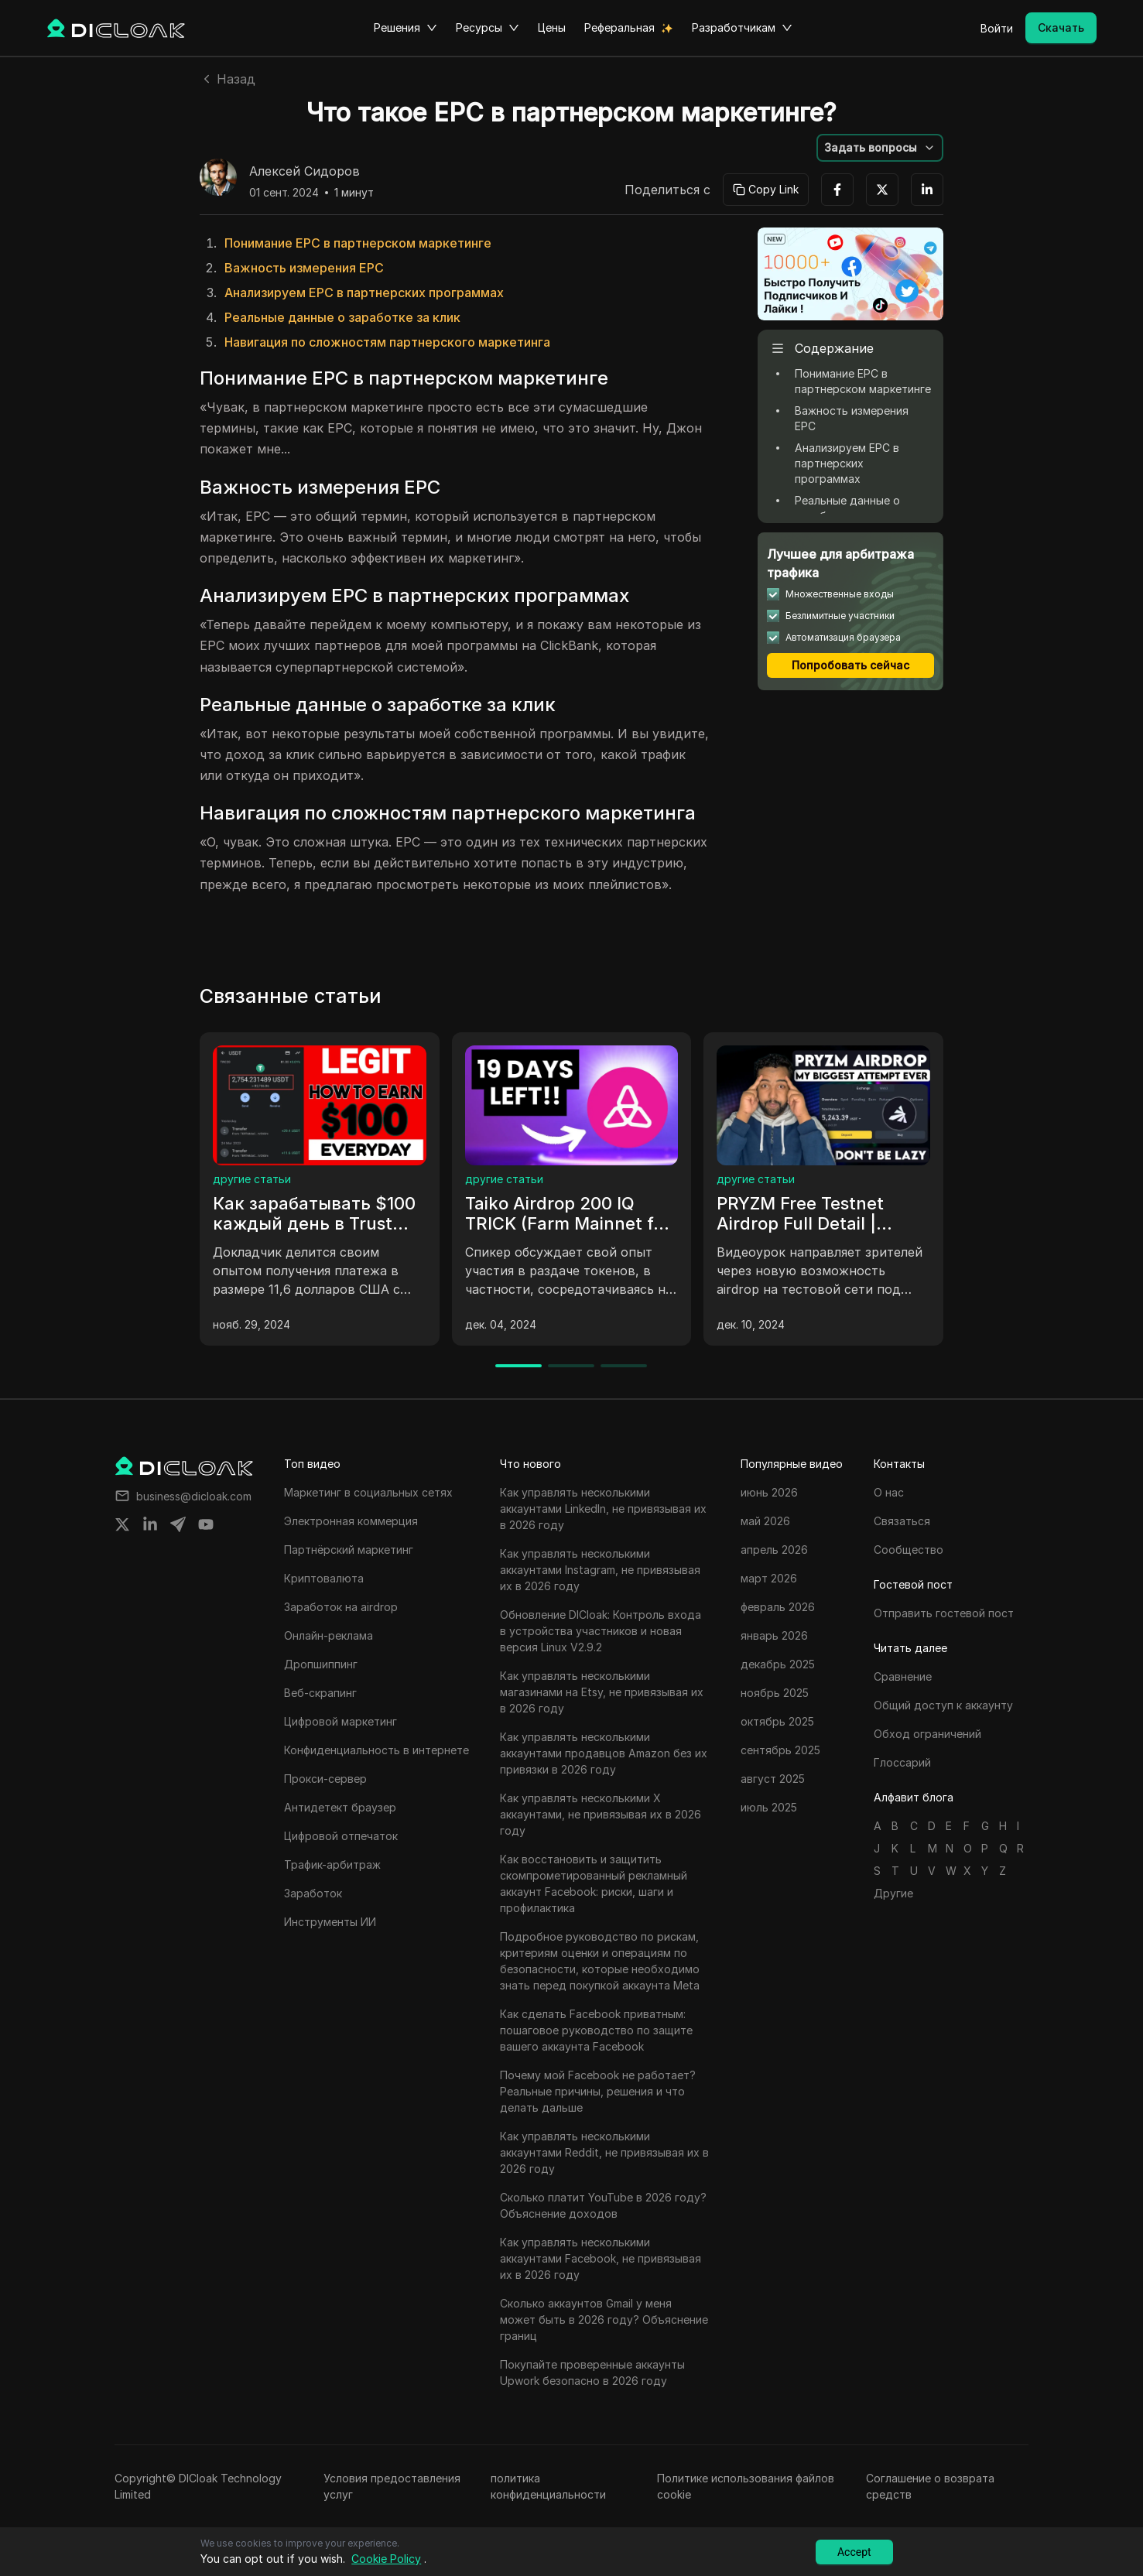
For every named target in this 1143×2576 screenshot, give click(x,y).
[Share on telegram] (178, 1524)
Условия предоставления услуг (391, 2486)
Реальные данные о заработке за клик (342, 317)
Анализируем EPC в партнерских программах (364, 292)
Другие (893, 1893)
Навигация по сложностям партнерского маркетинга (387, 342)
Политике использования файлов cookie (745, 2486)
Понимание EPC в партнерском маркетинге (357, 243)
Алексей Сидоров (304, 172)
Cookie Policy (386, 2558)
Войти (996, 28)
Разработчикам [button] (742, 28)
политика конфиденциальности (548, 2486)
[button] (879, 148)
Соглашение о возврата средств (930, 2486)
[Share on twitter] (122, 1524)
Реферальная (619, 27)
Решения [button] (405, 28)
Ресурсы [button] (487, 28)
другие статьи (252, 1178)
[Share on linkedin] (150, 1524)
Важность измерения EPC (304, 267)
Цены (552, 27)
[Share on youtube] (206, 1524)
